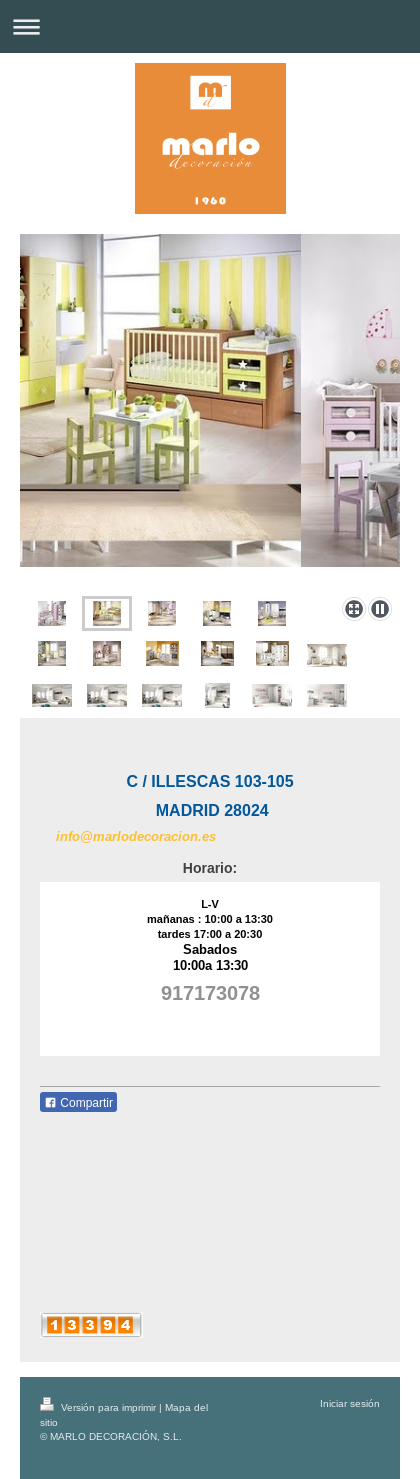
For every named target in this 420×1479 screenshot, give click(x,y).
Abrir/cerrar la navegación (210, 26)
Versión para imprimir (99, 1407)
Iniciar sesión (350, 1403)
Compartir (78, 1103)
